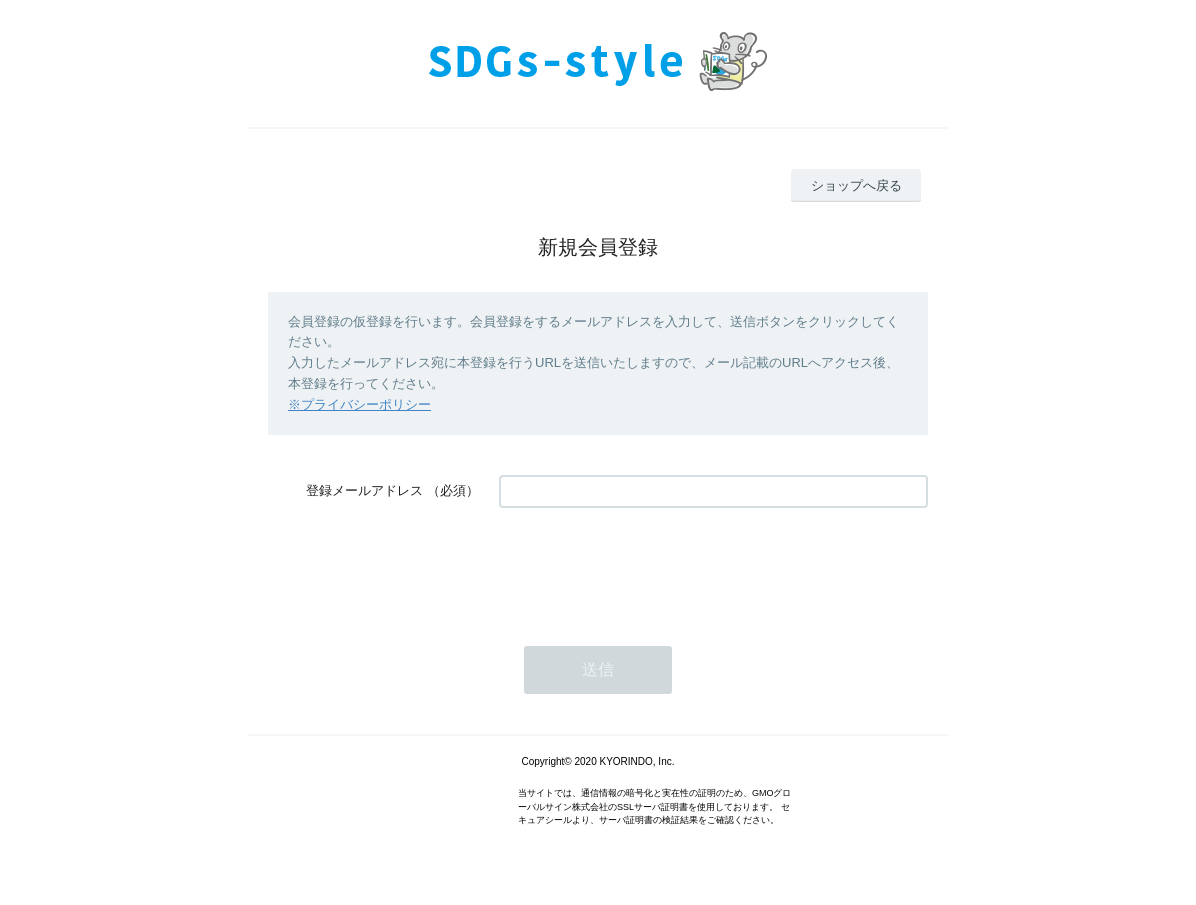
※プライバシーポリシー (359, 404)
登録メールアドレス (364, 490)
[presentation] (651, 567)
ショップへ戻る (856, 185)
